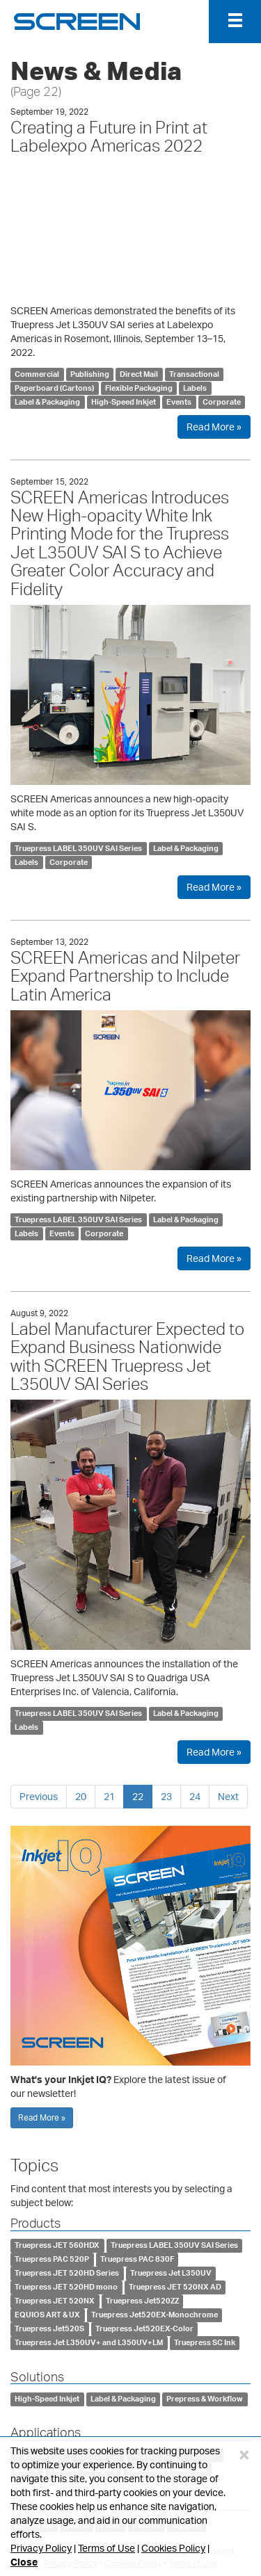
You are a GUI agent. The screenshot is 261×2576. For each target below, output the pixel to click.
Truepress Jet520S (49, 2329)
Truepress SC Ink (204, 2343)
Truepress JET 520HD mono (66, 2287)
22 (137, 1796)
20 (80, 1796)
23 (166, 1796)
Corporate (222, 402)
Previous (38, 1796)
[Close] (244, 2454)
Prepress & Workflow (204, 2399)
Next (228, 1796)
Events (178, 402)
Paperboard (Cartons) (54, 388)
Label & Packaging (47, 402)
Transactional (194, 374)
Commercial (37, 374)
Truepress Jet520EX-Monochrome (154, 2315)
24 (194, 1796)
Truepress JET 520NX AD (175, 2287)
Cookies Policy (173, 2548)
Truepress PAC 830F (137, 2260)
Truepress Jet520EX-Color (144, 2329)
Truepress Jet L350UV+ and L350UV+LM (89, 2343)
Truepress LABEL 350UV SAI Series (78, 848)
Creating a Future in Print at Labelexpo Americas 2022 (108, 136)
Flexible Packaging (139, 388)
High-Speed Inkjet (123, 402)
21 (109, 1796)
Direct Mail (139, 374)
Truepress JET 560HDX (57, 2246)
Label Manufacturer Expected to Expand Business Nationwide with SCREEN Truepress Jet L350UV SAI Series (127, 1356)
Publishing (89, 374)
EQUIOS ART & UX (47, 2315)
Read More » (214, 426)
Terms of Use (106, 2548)
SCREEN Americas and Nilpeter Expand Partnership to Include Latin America (125, 976)
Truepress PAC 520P (52, 2260)
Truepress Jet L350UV (171, 2273)
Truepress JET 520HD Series (67, 2273)
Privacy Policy (41, 2548)
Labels (195, 388)
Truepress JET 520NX (55, 2301)
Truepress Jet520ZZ (142, 2301)
